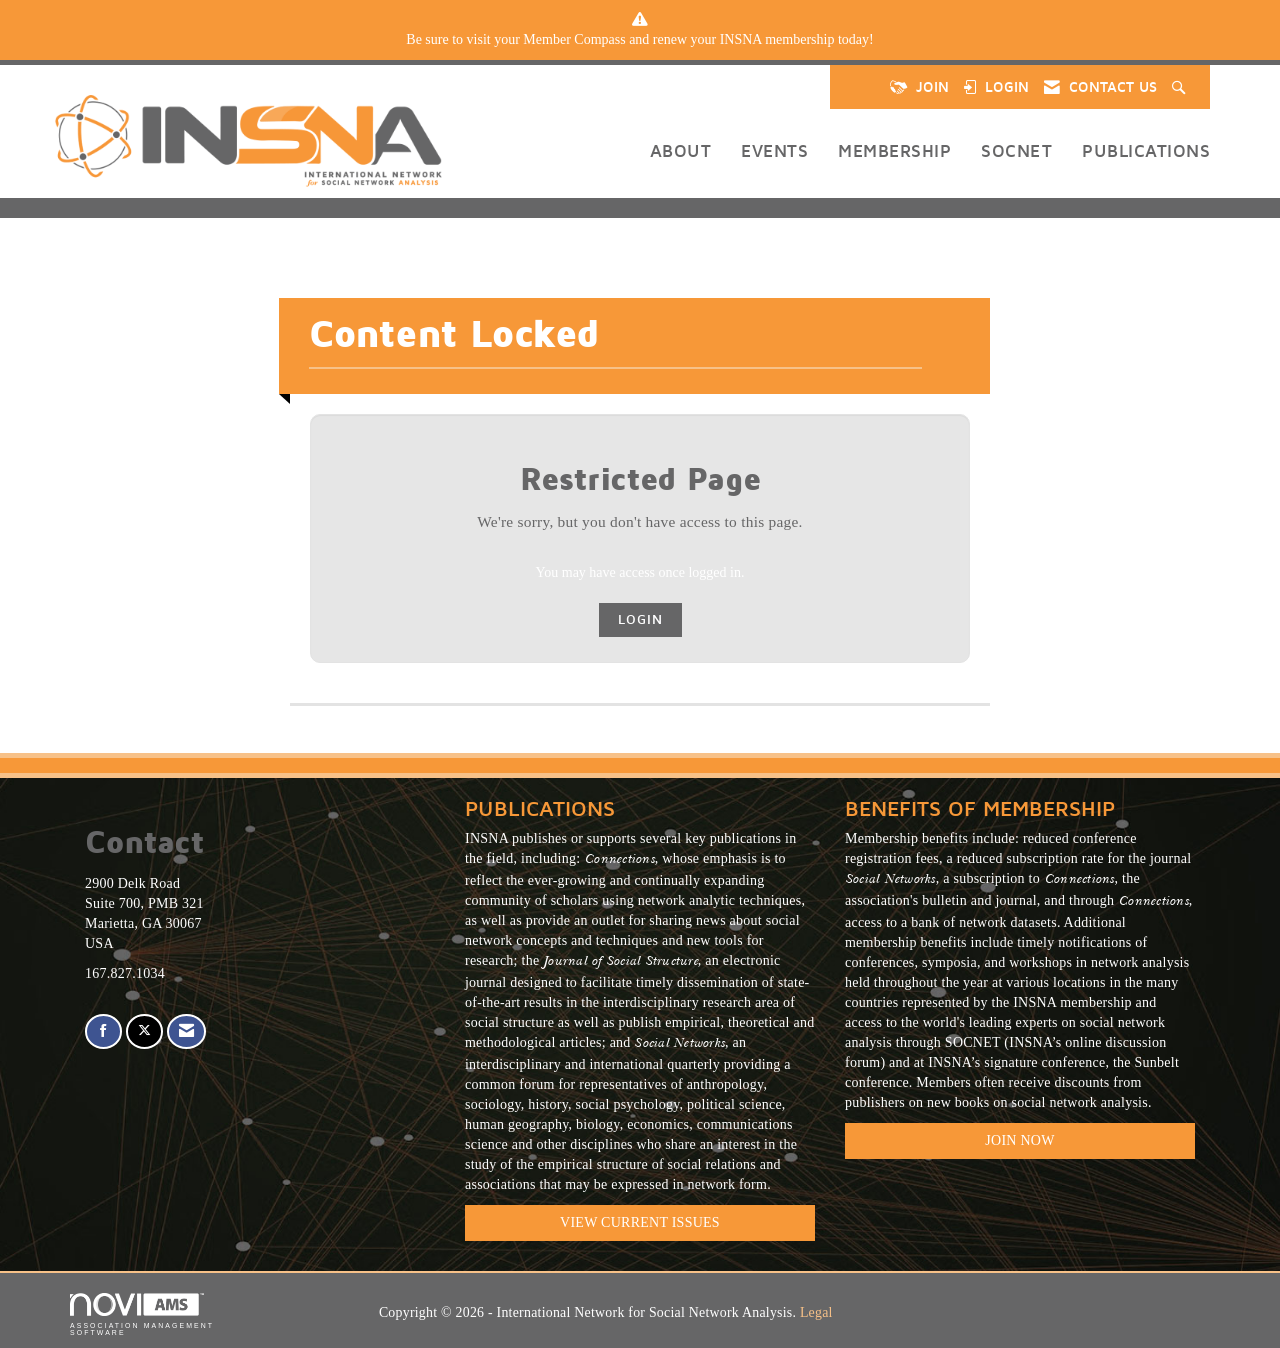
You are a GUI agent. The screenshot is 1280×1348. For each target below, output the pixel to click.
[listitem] (640, 40)
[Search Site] (1181, 87)
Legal (816, 1312)
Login (640, 619)
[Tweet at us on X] (144, 1031)
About (681, 150)
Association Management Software (142, 1314)
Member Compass (574, 39)
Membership (894, 150)
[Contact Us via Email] (186, 1031)
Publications (1146, 150)
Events (774, 150)
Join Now (1019, 1140)
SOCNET (1016, 150)
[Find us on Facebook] (103, 1031)
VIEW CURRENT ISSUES (640, 1222)
